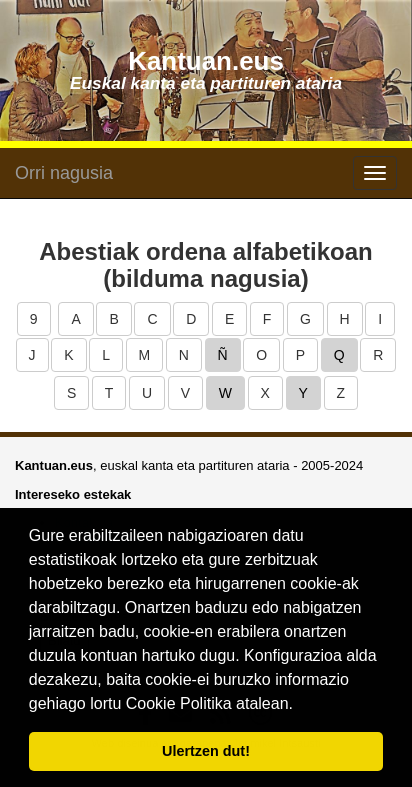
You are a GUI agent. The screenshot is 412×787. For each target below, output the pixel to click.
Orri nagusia (64, 173)
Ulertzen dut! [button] (206, 751)
